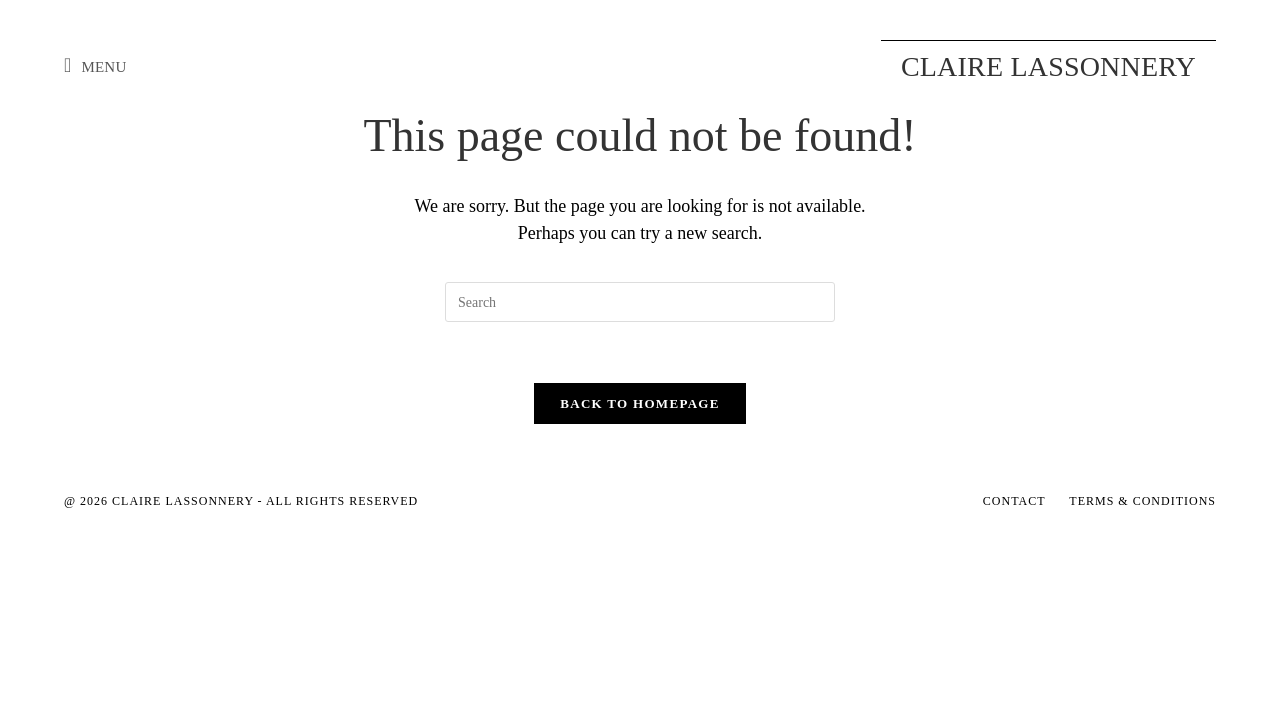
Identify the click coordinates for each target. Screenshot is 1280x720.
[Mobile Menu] (95, 67)
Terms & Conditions (1142, 501)
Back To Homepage (639, 403)
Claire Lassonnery (1048, 66)
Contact (1014, 501)
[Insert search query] (640, 302)
